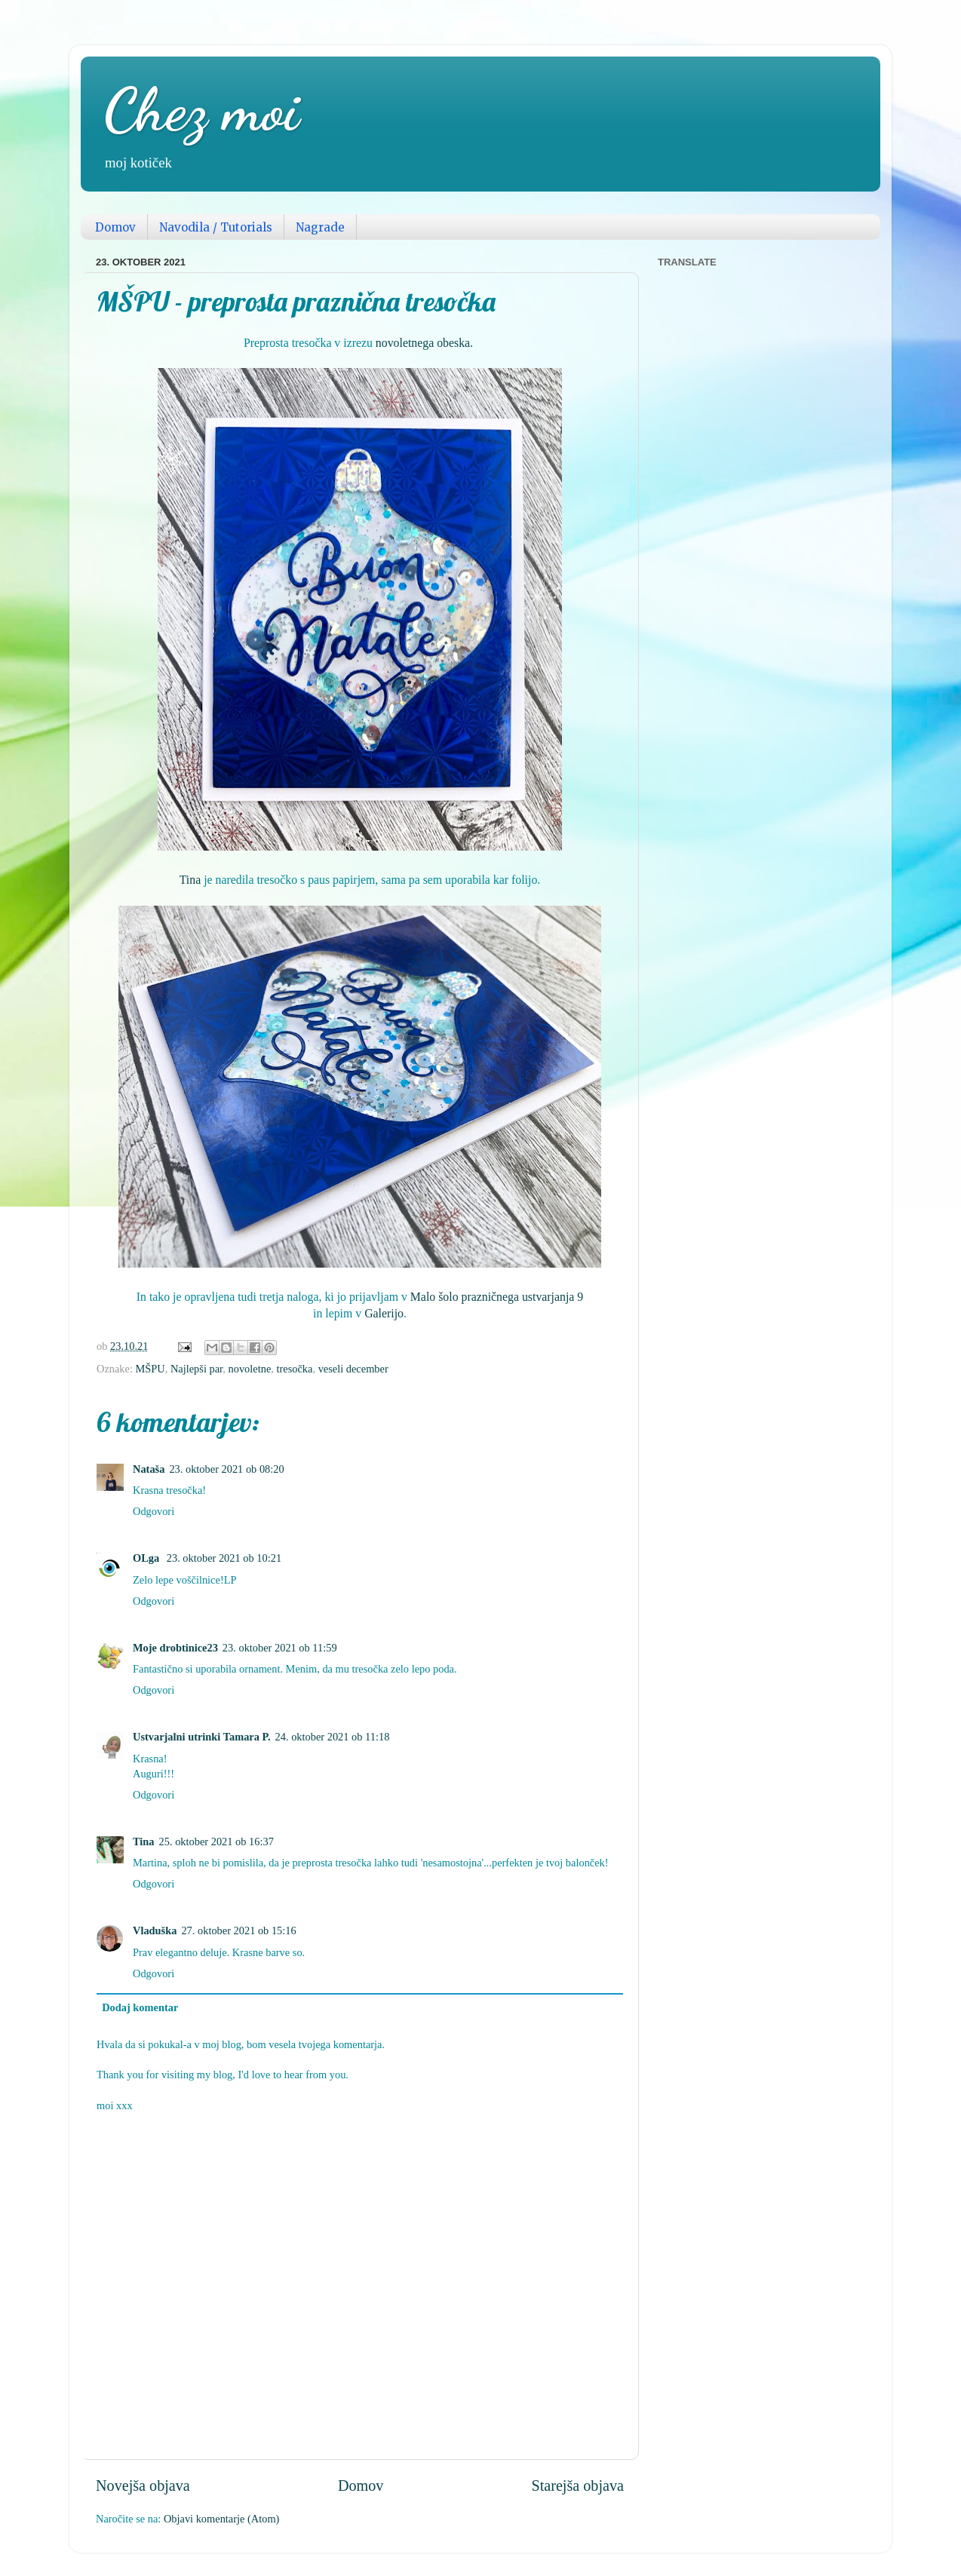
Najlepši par (196, 1369)
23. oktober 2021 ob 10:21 (224, 1558)
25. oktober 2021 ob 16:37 (216, 1841)
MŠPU (150, 1369)
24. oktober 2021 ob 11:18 (332, 1737)
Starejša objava (577, 2485)
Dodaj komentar (140, 2007)
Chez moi (201, 109)
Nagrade (320, 227)
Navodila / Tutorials (215, 227)
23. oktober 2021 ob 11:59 (280, 1648)
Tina (190, 879)
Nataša (148, 1469)
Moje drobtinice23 (175, 1648)
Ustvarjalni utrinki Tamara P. (202, 1737)
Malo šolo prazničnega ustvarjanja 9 (496, 1296)
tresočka (294, 1369)
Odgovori (153, 1511)
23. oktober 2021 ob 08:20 (226, 1469)
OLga (147, 1558)
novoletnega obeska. (424, 342)
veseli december (353, 1369)
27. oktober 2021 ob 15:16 (238, 1930)
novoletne (250, 1369)
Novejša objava (143, 2485)
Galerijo (384, 1313)
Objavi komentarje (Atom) (221, 2519)
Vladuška (155, 1930)
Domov (115, 227)
